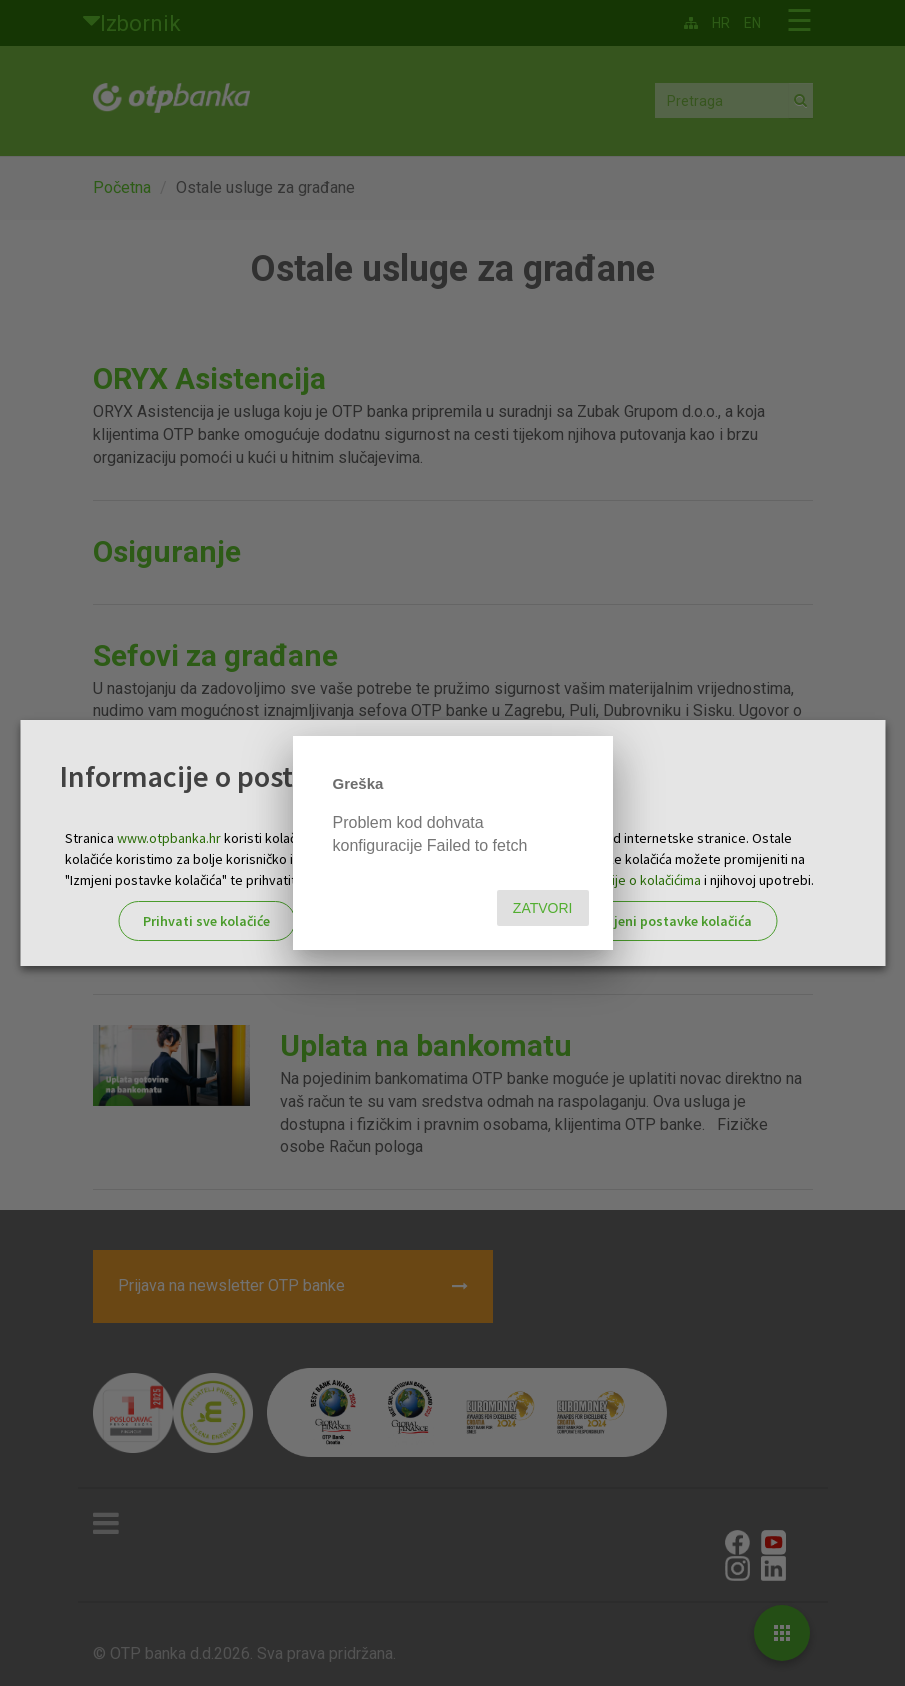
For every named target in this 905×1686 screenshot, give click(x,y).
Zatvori (543, 908)
